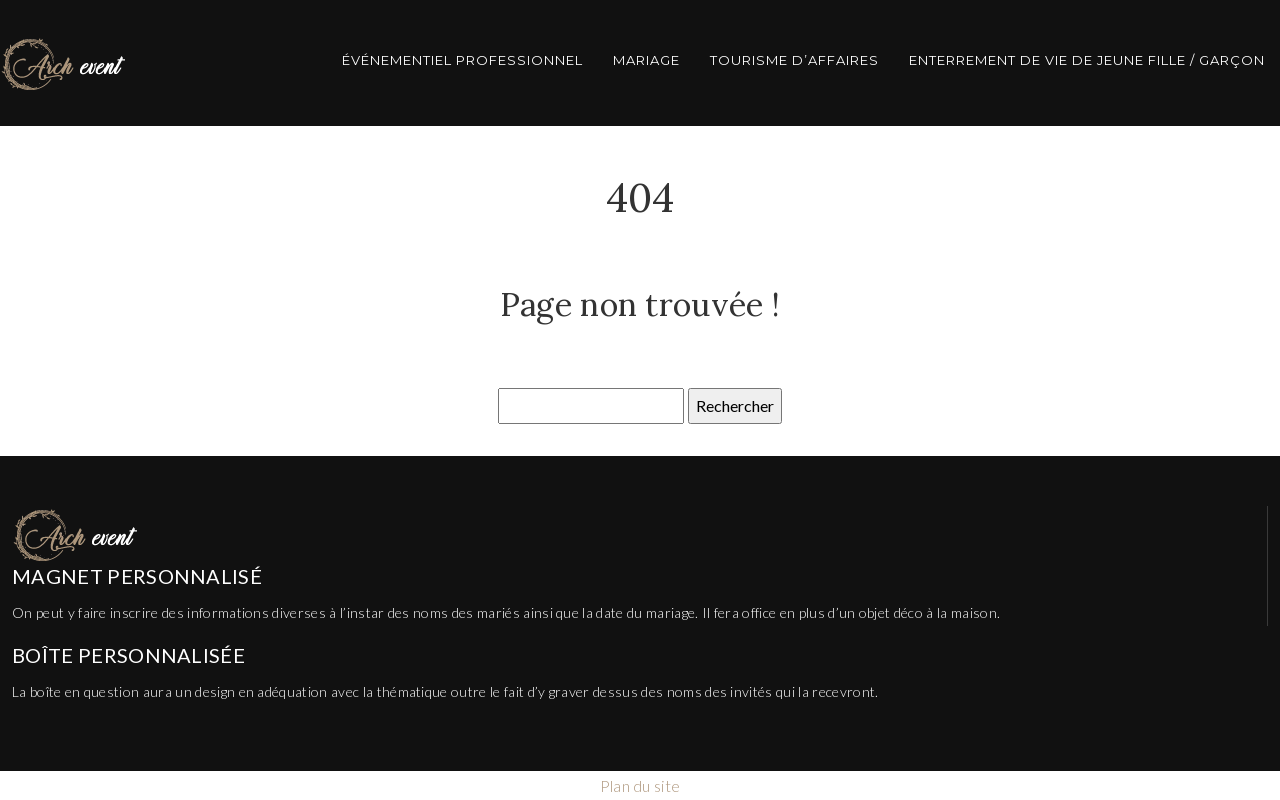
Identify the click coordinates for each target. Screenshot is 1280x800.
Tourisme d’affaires (794, 60)
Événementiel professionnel (462, 60)
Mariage (646, 60)
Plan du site (640, 785)
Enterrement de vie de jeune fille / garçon (1087, 60)
